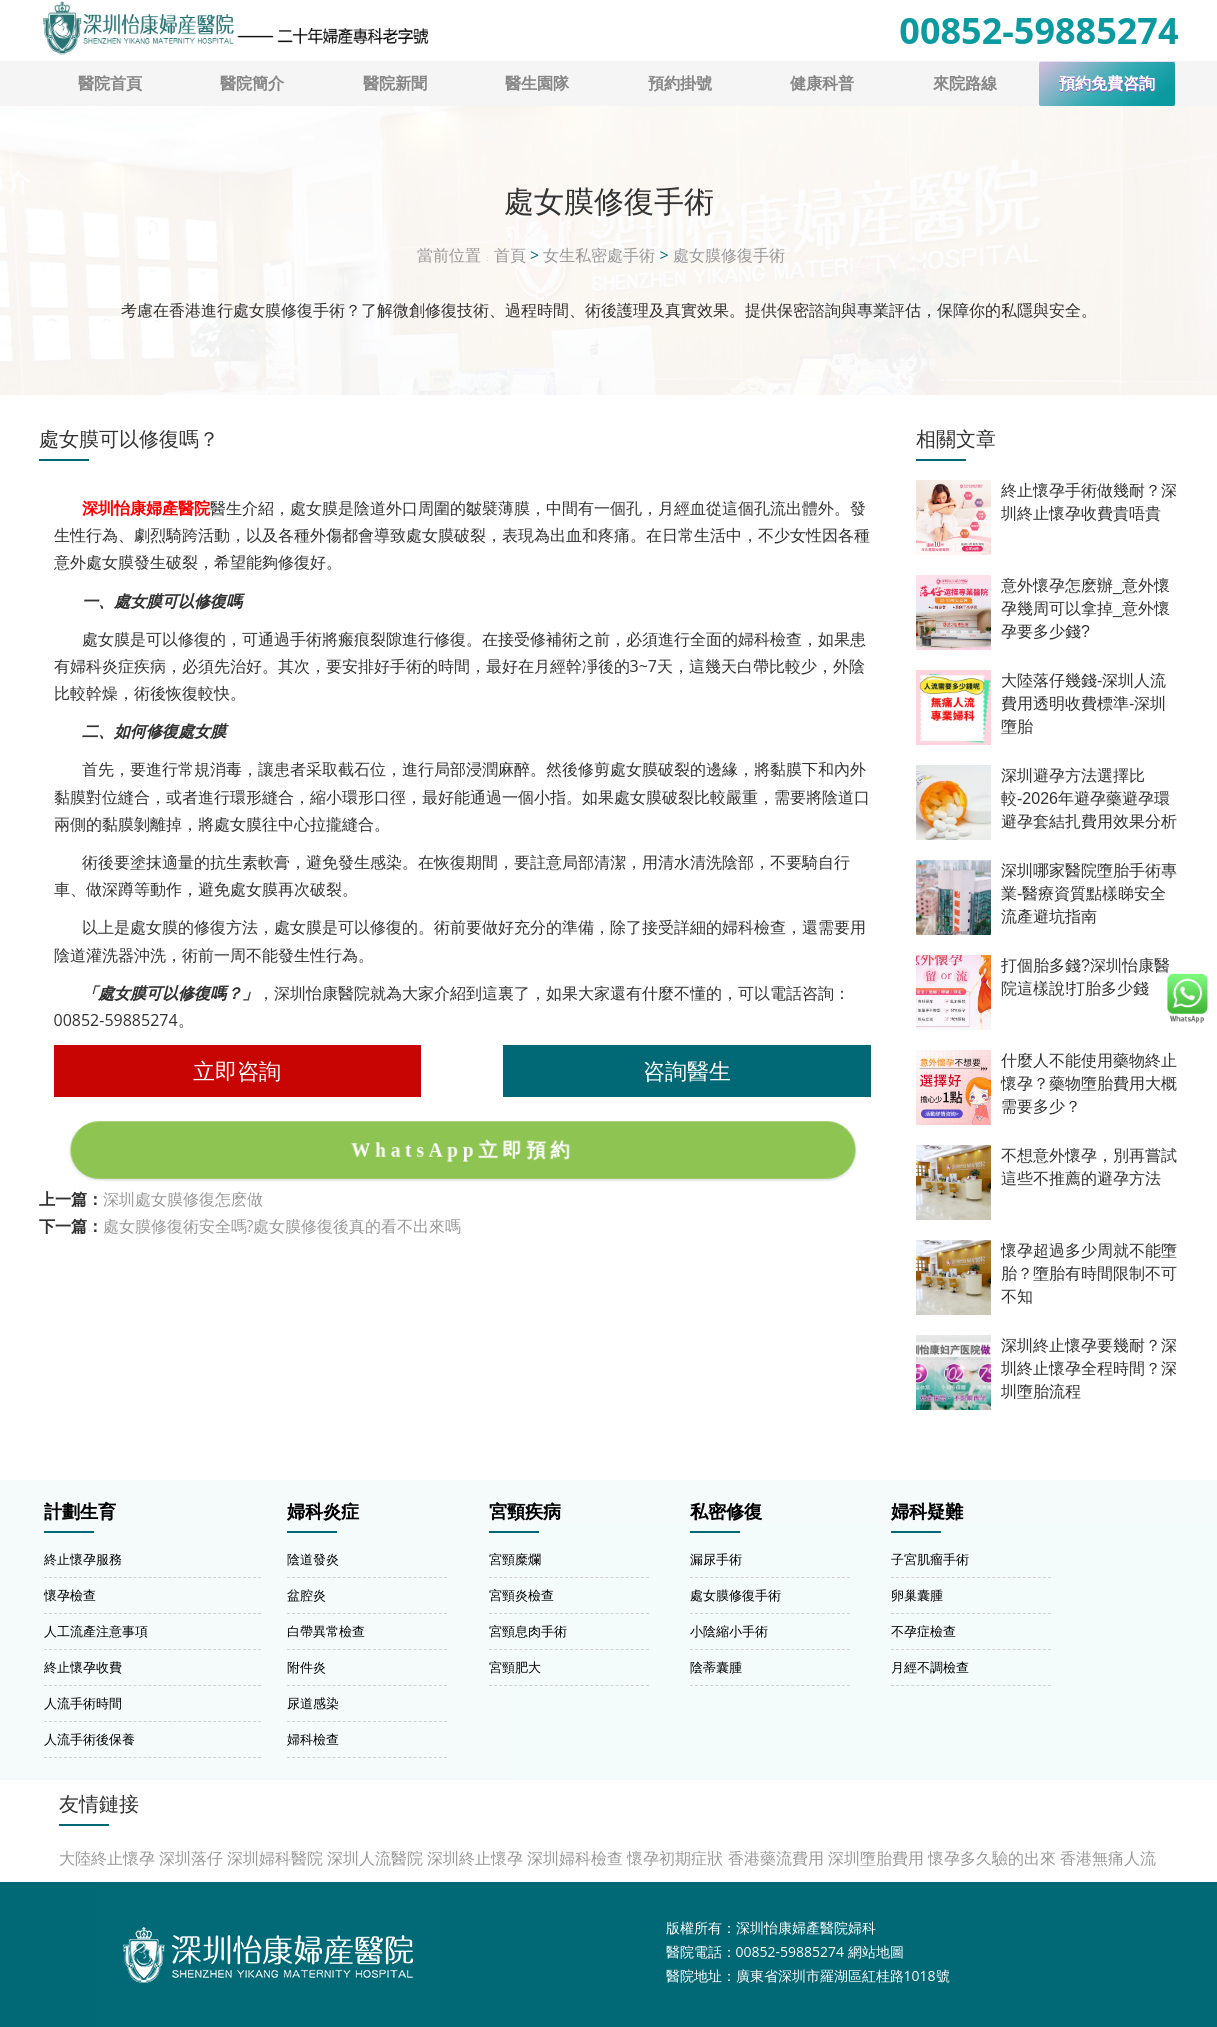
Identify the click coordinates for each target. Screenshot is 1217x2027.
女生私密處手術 (599, 255)
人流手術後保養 (89, 1739)
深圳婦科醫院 (275, 1858)
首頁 (510, 255)
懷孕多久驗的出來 (992, 1858)
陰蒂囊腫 (716, 1667)
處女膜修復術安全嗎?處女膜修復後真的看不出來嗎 (282, 1226)
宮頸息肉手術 (528, 1631)
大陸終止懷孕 (107, 1858)
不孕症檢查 (923, 1631)
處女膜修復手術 (729, 255)
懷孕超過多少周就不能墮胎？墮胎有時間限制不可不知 (1089, 1273)
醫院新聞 (395, 83)
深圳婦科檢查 (575, 1858)
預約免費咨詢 (1107, 83)
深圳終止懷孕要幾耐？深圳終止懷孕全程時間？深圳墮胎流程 (1089, 1368)
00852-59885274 (1038, 30)
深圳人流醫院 (375, 1858)
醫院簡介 (252, 83)
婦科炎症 (323, 1512)
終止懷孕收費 (83, 1667)
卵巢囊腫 (917, 1595)
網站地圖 (876, 1951)
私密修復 (726, 1512)
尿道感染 (313, 1703)
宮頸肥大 (515, 1667)
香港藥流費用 (776, 1858)
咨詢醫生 (687, 1070)
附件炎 (306, 1667)
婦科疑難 (927, 1512)
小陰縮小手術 (729, 1631)
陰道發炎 (313, 1559)
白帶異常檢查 (326, 1631)
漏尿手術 (716, 1559)
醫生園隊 (537, 83)
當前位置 (449, 255)
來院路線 (965, 83)
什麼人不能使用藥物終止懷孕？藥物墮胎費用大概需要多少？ (1089, 1083)
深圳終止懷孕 (475, 1858)
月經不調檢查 (930, 1667)
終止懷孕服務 (83, 1559)
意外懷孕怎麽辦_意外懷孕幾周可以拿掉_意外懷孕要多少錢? (1085, 608)
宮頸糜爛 (515, 1559)
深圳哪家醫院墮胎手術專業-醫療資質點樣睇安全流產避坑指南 (1089, 893)
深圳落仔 (191, 1858)
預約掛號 (680, 83)
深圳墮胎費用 (876, 1858)
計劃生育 (80, 1512)
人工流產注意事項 (96, 1631)
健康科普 (822, 83)
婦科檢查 (313, 1739)
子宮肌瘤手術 (930, 1559)
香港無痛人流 (1108, 1858)
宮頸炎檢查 (521, 1595)
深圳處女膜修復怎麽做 (183, 1199)
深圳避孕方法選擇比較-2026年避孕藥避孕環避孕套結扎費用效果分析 (1089, 798)
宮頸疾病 (525, 1512)
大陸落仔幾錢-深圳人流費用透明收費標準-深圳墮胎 (1083, 703)
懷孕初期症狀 (675, 1858)
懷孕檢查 (70, 1595)
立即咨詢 (237, 1070)
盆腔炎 (306, 1595)
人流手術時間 (83, 1703)
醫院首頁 (110, 83)
